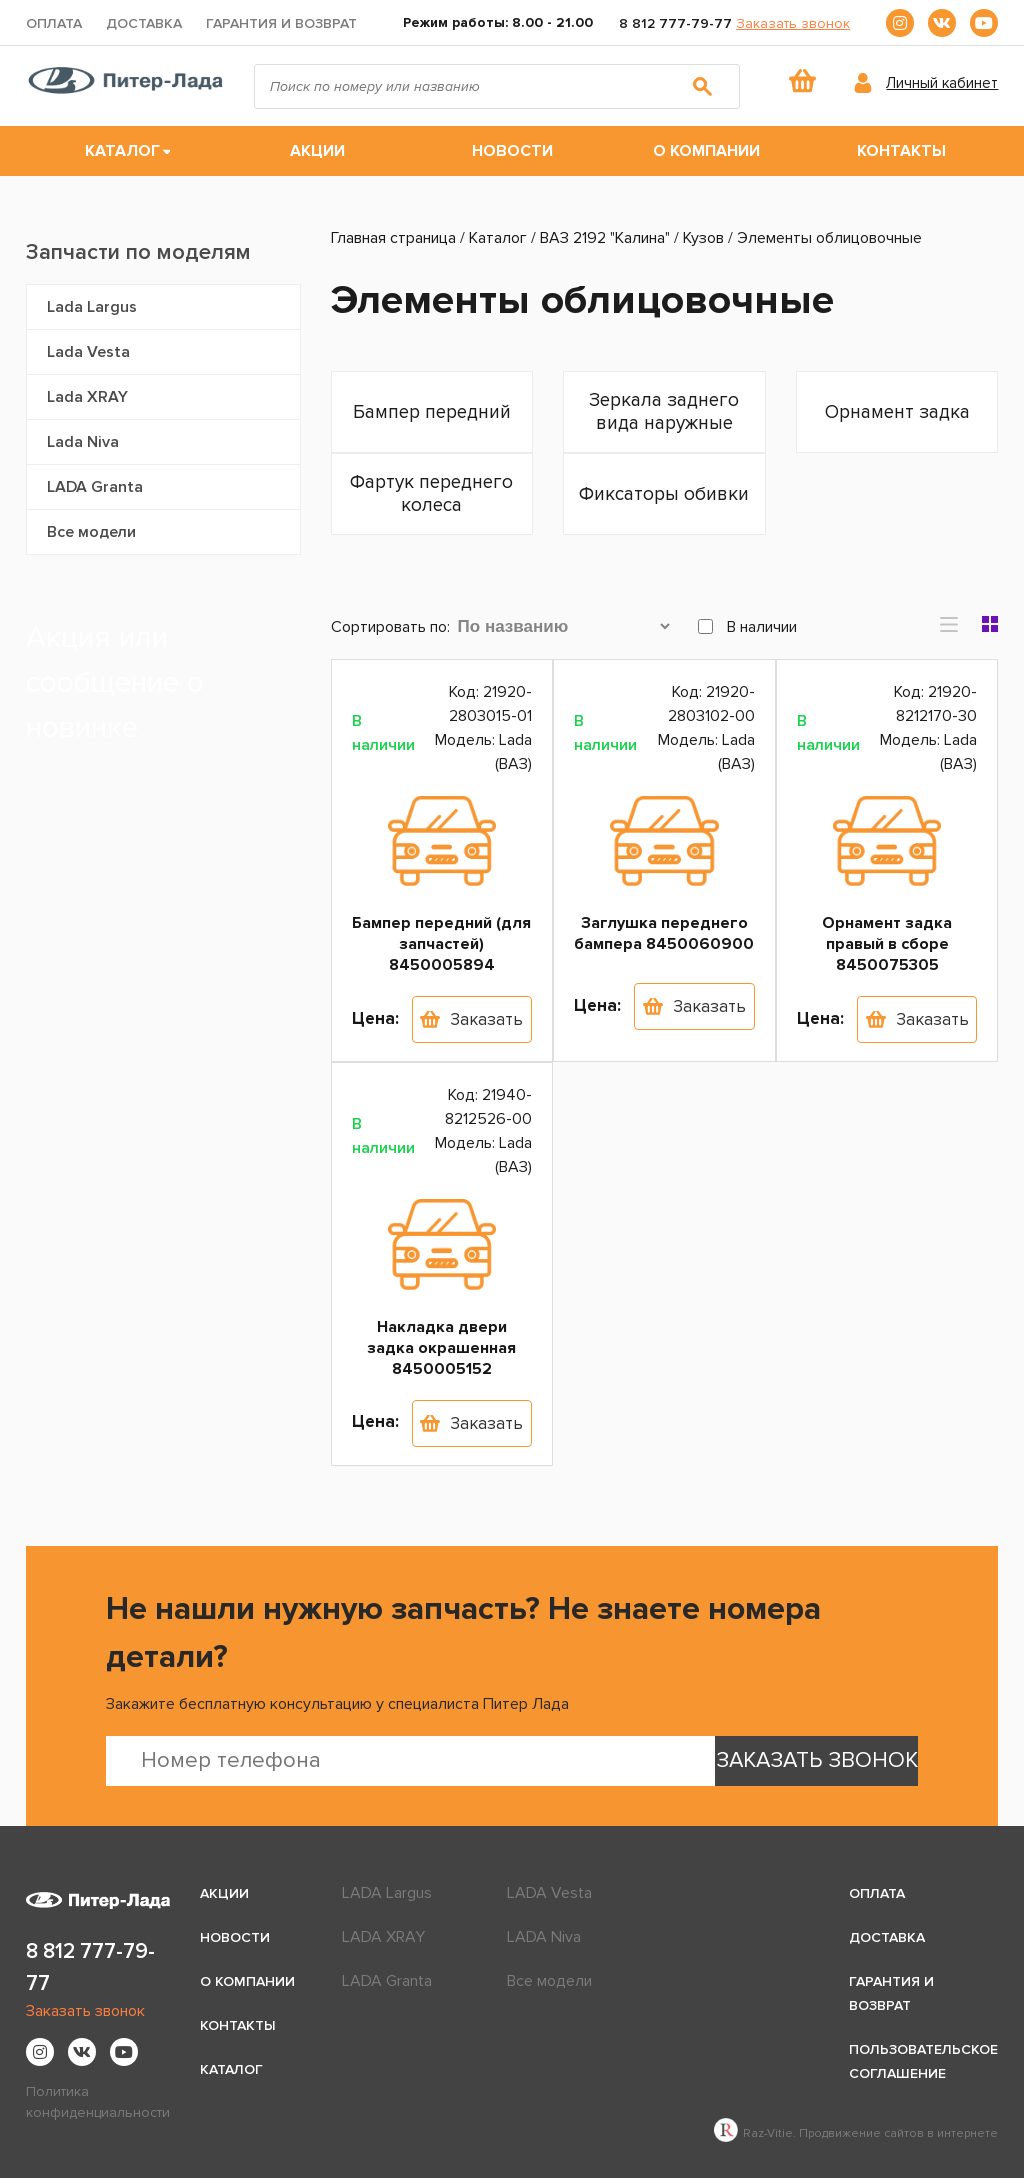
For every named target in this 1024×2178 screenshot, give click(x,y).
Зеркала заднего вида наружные (664, 412)
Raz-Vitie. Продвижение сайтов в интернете (856, 2133)
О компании (706, 151)
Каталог (122, 151)
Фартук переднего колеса (431, 494)
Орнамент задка (897, 412)
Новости (512, 151)
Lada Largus (92, 307)
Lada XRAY (87, 397)
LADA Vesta (549, 1893)
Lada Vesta (88, 352)
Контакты (901, 151)
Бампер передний (432, 412)
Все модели (91, 532)
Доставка (144, 23)
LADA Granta (95, 487)
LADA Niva (544, 1937)
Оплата (54, 23)
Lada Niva (83, 442)
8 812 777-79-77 (675, 23)
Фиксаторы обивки (664, 494)
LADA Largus (387, 1893)
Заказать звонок (793, 23)
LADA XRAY (383, 1937)
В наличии (747, 627)
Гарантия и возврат (281, 23)
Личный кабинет (942, 83)
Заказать (486, 1019)
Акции (317, 151)
